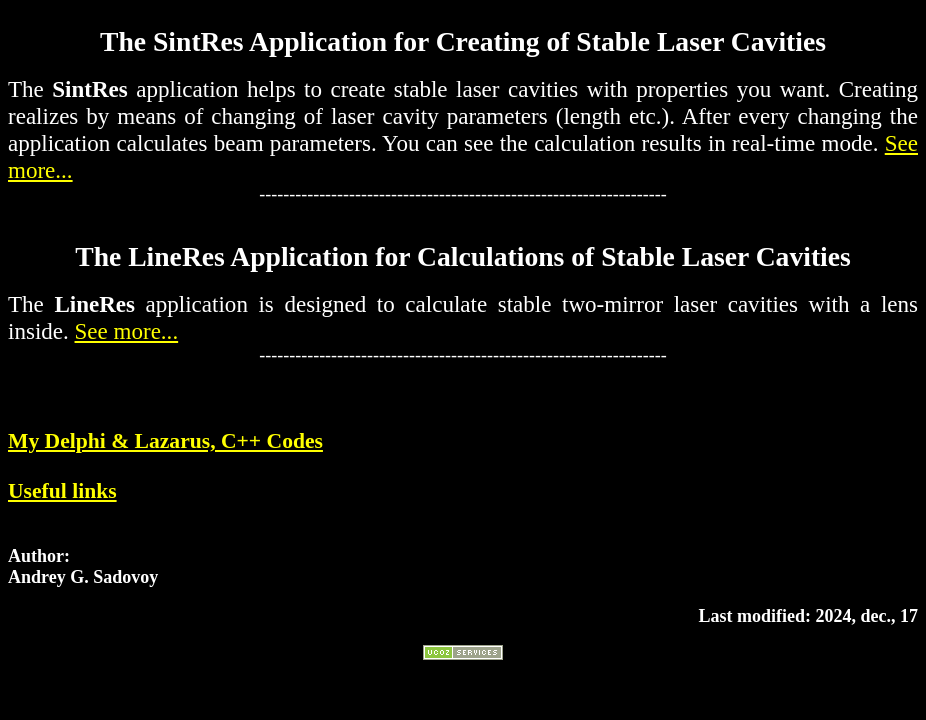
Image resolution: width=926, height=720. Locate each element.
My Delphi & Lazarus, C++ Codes (165, 441)
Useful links (62, 491)
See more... (127, 331)
